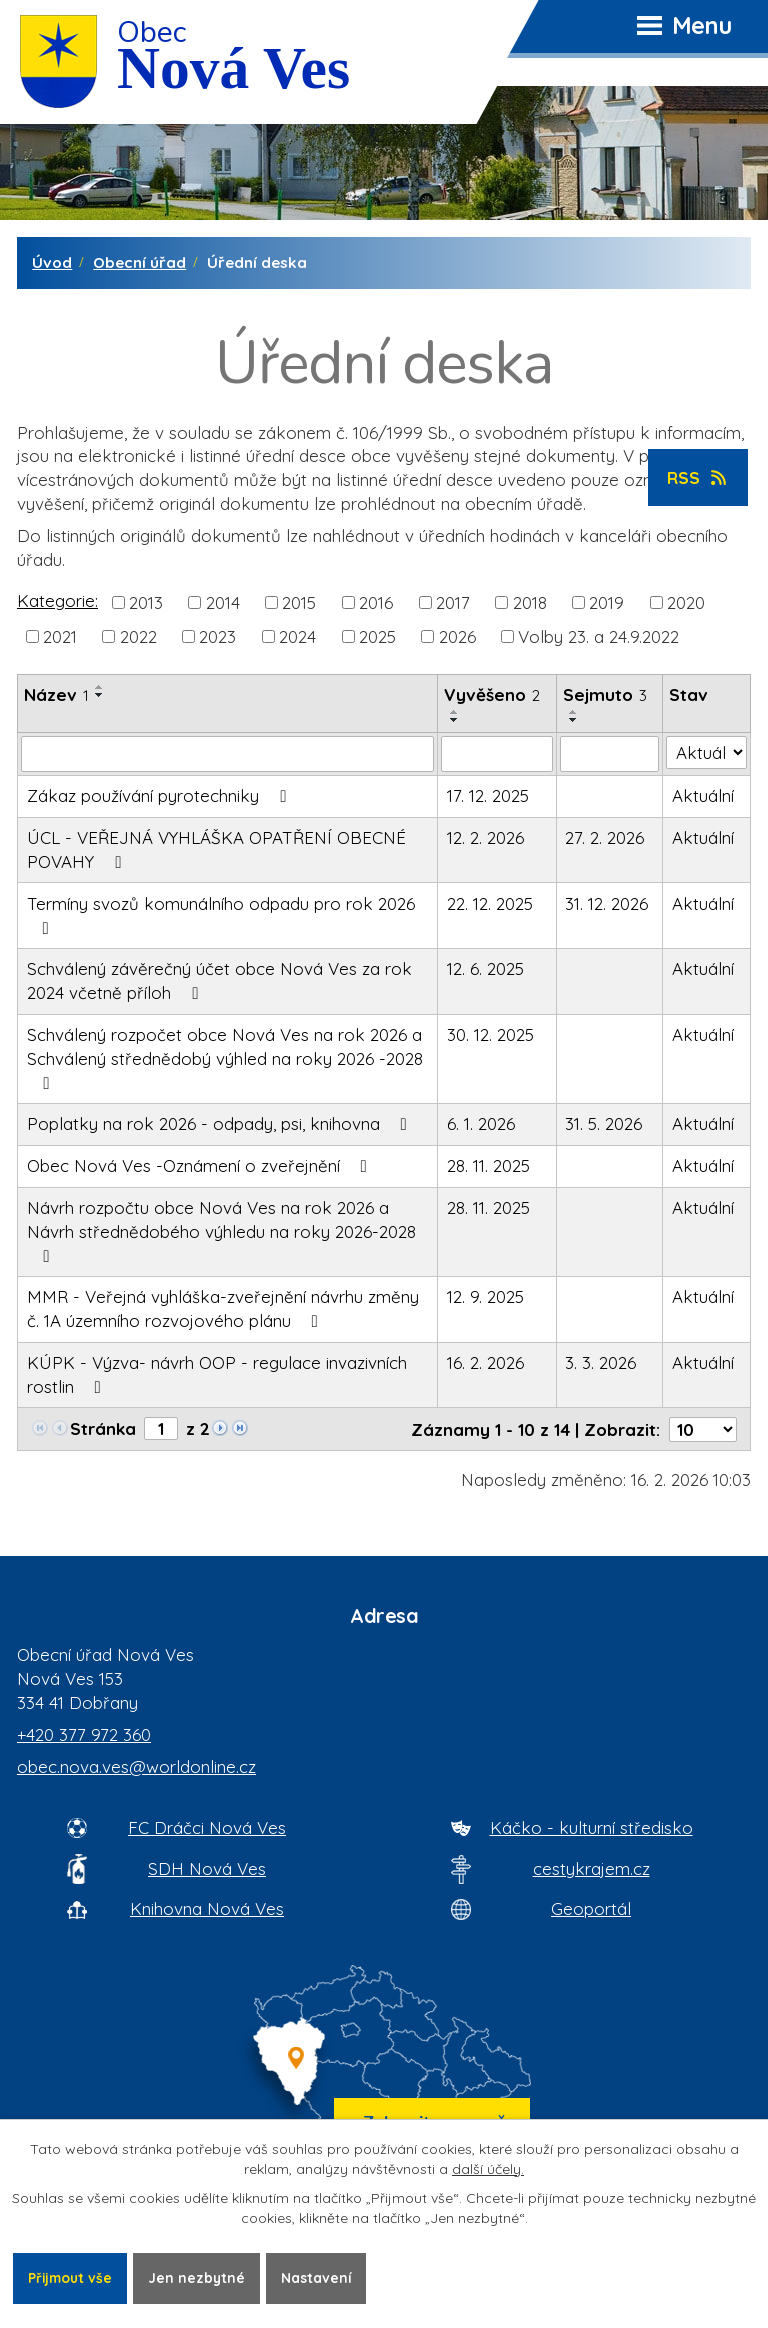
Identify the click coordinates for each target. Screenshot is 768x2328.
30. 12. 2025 (490, 1034)
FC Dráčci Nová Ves (207, 1827)
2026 (457, 636)
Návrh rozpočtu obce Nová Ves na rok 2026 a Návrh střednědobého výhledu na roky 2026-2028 (221, 1231)
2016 (376, 602)
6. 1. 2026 (481, 1123)
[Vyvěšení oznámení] (497, 754)
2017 (453, 602)
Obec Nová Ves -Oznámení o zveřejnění (201, 1165)
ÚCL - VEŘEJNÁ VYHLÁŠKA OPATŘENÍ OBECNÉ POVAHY (216, 849)
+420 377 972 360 (84, 1734)
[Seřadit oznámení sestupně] (100, 695)
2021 (60, 636)
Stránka (103, 1428)
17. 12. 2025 (488, 795)
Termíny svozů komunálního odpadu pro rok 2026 (221, 915)
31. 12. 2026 (606, 903)
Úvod (52, 262)
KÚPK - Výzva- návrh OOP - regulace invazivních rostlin (217, 1374)
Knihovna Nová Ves (207, 1908)
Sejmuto (605, 694)
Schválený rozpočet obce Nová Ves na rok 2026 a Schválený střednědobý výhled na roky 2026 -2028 (225, 1058)
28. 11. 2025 (488, 1165)
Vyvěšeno (492, 694)
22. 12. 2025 (490, 903)
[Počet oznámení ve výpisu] (703, 1429)
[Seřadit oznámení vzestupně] (100, 687)
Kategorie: (57, 600)
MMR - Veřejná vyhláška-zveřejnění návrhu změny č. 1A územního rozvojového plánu (223, 1308)
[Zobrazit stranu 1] (161, 1428)
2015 (299, 602)
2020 (686, 602)
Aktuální (703, 795)
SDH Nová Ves (207, 1868)
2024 (297, 636)
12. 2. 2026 (485, 837)
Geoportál (591, 1908)
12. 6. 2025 (485, 968)
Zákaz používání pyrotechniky (160, 795)
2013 (146, 602)
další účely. (488, 2168)
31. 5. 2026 (603, 1123)
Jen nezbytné (202, 2277)
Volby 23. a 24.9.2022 (598, 636)
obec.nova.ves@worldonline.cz (136, 1766)
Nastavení (323, 2277)
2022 (138, 636)
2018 (530, 602)
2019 (606, 602)
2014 (223, 602)
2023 (217, 636)
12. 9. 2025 (485, 1296)
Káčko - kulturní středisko (591, 1827)
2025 (377, 636)
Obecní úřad (139, 262)
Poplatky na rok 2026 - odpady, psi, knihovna (221, 1123)
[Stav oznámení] (706, 753)
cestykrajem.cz (591, 1868)
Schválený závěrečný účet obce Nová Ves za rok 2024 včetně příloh (219, 980)
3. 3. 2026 (600, 1362)
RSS (698, 477)
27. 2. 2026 (604, 837)
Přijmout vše (72, 2277)
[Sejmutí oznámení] (610, 754)
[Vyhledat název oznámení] (227, 754)
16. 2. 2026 (485, 1362)
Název (56, 694)
